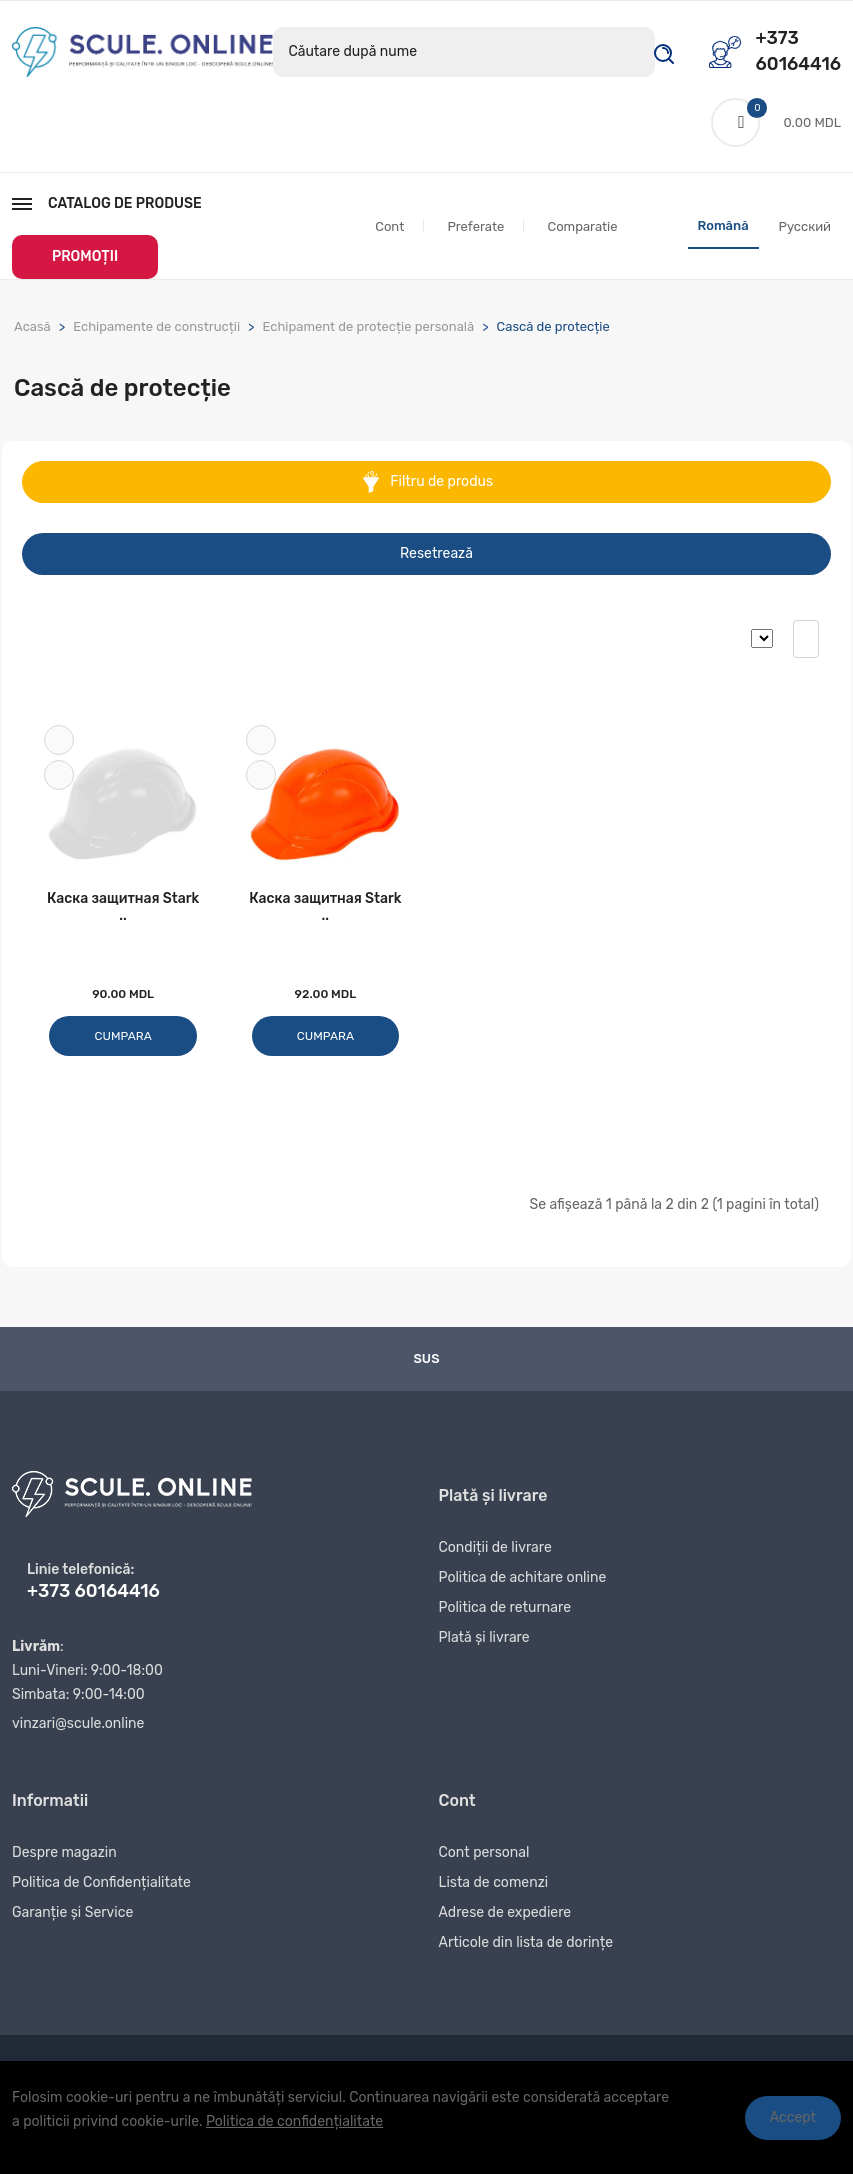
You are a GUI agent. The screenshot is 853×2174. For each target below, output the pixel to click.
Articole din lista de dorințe (526, 1947)
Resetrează (436, 554)
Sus (427, 1361)
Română (723, 226)
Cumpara (123, 1039)
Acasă (32, 327)
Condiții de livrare (495, 1552)
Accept (793, 2117)
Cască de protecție (553, 327)
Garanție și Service (72, 1917)
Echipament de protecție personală (368, 327)
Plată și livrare (484, 1642)
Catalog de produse (107, 204)
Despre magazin (64, 1857)
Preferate (475, 227)
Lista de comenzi (494, 1887)
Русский (805, 227)
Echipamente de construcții (156, 327)
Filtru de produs (426, 483)
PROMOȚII (85, 257)
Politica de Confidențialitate (101, 1887)
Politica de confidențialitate (294, 2121)
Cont (389, 227)
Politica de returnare (505, 1612)
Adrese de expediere (505, 1917)
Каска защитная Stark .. (123, 910)
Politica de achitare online (523, 1582)
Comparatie (582, 227)
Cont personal (484, 1857)
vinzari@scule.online (78, 1726)
